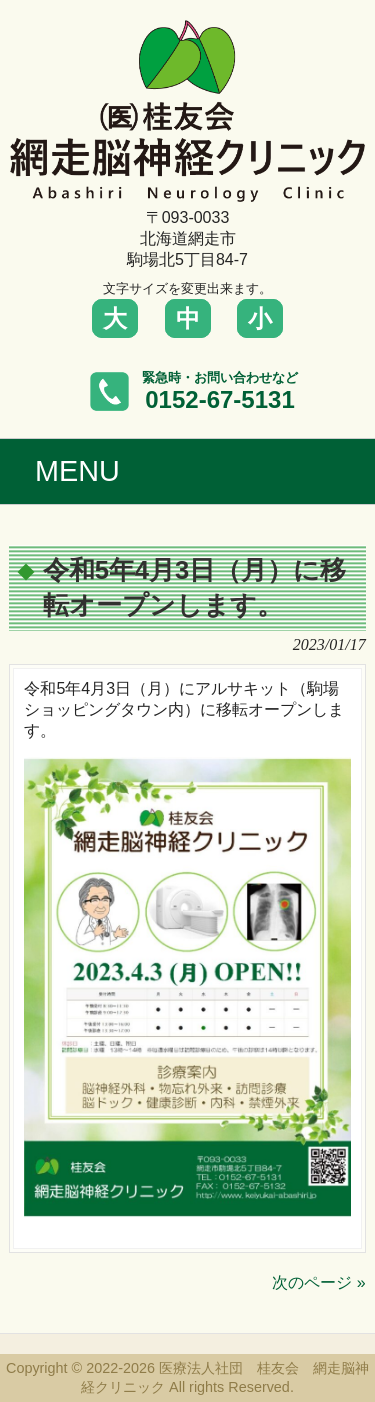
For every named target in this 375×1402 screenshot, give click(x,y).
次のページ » (318, 1282)
